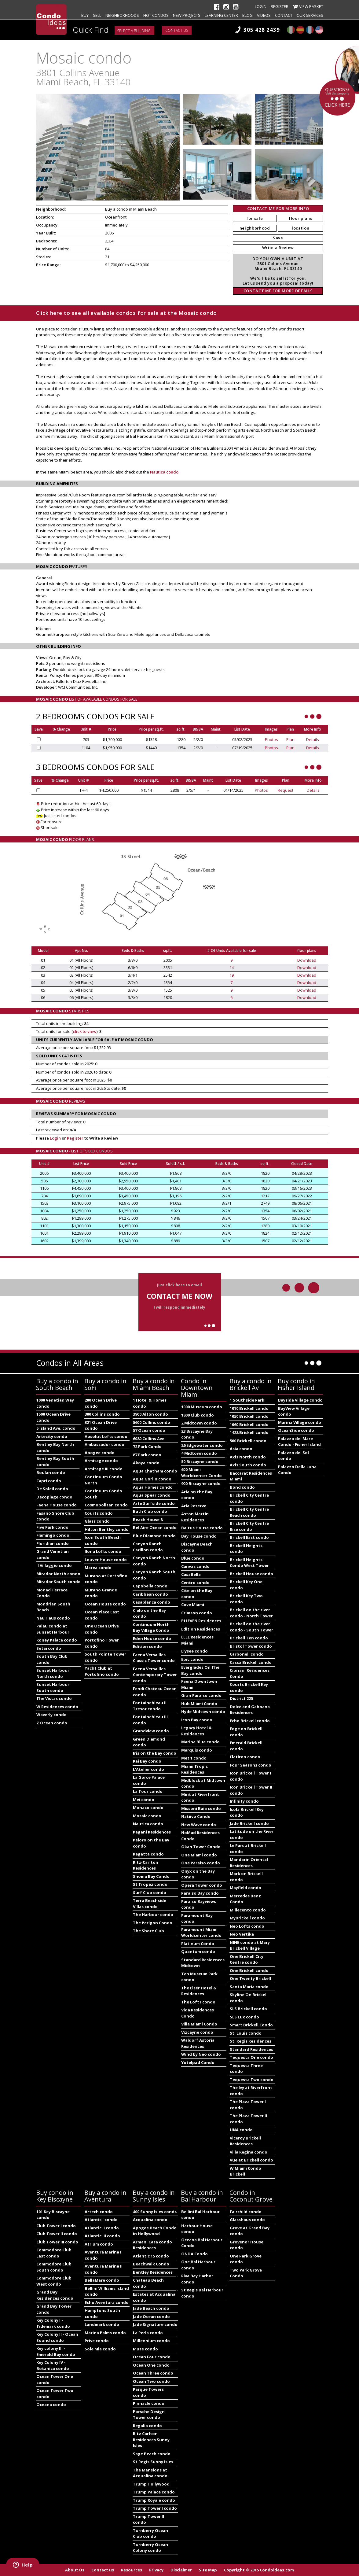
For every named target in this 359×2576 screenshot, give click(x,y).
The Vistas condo (54, 1698)
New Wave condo (198, 1824)
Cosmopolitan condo (106, 1505)
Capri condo (48, 1480)
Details (312, 739)
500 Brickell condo (248, 1440)
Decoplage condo (54, 1497)
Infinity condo (244, 1801)
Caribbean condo (150, 1594)
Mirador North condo (58, 1573)
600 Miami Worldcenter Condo (201, 1472)
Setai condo (48, 1648)
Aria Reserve (193, 1506)
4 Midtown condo (199, 1453)
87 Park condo (147, 1455)
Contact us (176, 30)
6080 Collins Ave (148, 1438)
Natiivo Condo (196, 1816)
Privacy (156, 2570)
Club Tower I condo (56, 2225)
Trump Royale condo (154, 2500)
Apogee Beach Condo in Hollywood (155, 2231)
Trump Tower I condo (155, 2508)
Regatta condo (148, 1854)
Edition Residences (200, 1629)
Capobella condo (150, 1586)
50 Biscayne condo (199, 1461)
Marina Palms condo (105, 2332)
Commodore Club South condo (53, 2267)
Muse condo (145, 2349)
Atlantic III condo (102, 2236)
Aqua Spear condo (151, 1495)
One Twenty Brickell (250, 1978)
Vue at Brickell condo (251, 2160)
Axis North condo (248, 1457)
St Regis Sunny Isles (153, 2461)
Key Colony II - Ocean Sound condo (57, 2337)
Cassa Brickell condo (251, 1662)
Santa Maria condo (249, 1986)
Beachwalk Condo (151, 2264)
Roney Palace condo (56, 1640)
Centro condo (195, 1582)
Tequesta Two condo (251, 2079)
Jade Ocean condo (151, 2316)
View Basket (311, 6)
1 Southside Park (247, 1400)
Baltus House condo (202, 1528)
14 (231, 967)
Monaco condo (148, 1807)
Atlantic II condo (102, 2228)
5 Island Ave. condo (55, 1428)
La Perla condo (148, 2332)
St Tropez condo (150, 1884)
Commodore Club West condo (53, 2281)
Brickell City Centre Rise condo (249, 1526)
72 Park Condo (147, 1446)
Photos (271, 739)
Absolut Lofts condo (106, 1436)
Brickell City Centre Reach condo (249, 1512)
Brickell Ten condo (249, 1638)
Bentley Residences (153, 2272)
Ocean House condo (105, 1604)
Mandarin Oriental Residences (249, 1862)
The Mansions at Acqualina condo (150, 2473)
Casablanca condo (151, 1602)
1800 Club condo (197, 1415)
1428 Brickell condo (249, 1432)
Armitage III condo (104, 1469)
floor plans (300, 218)
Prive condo (97, 2340)
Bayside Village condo (300, 1400)
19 (231, 975)
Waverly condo (51, 1714)
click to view (85, 1031)
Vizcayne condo (197, 2032)
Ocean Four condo (151, 2357)
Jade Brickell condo (249, 1823)
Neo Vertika (242, 1934)
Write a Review (278, 247)
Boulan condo (50, 1472)
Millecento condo (248, 1910)
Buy (85, 15)
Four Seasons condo (250, 1765)
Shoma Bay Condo (151, 1876)
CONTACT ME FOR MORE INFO (278, 208)
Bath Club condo (150, 1511)
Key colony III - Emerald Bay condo (55, 2351)
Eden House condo (152, 1638)
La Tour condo (148, 1791)
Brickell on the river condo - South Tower (251, 1627)
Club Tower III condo (57, 2242)
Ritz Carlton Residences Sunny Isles (151, 2439)
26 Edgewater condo (202, 1445)
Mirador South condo (58, 1581)
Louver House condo (106, 1559)
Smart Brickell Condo (251, 2025)
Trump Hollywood (151, 2484)
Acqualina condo (150, 2219)
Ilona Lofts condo (103, 1551)
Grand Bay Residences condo (54, 2295)
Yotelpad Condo (197, 2062)
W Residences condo (57, 1706)
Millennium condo (151, 2340)
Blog (247, 15)
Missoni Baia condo (201, 1808)
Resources (131, 2570)
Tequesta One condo (251, 2057)
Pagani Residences (152, 1832)
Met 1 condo (194, 1758)
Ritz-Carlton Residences (145, 1865)
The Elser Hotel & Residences (198, 1991)
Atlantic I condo (101, 2219)
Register (279, 6)
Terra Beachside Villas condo (149, 1903)
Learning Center (221, 15)
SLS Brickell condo (248, 2008)
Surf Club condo (149, 1892)
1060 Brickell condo (249, 1424)
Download (306, 960)
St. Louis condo (246, 2033)
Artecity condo (51, 1436)
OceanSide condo (296, 1430)
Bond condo (242, 1487)
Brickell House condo (251, 1573)
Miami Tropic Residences (194, 1769)
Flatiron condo (245, 1757)
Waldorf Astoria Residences (197, 2043)
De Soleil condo (52, 1488)
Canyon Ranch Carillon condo (148, 1547)
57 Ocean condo (149, 1430)
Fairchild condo (246, 2211)
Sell (97, 15)
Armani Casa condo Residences (152, 2245)
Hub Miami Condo (199, 1703)
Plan (290, 739)
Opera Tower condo (201, 1885)
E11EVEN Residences (201, 1620)
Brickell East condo (249, 1537)
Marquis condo (196, 1750)
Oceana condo (51, 2404)
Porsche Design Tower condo (149, 2414)
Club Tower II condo (56, 2233)
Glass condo (97, 1521)
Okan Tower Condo (201, 1846)
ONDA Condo (194, 2254)
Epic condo (192, 1659)
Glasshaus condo (247, 2219)
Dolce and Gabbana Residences (250, 1709)
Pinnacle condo (148, 2403)
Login (260, 6)
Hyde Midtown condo (203, 1711)
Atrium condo (99, 2244)
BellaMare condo (102, 2280)
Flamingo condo (52, 1535)
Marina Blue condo (200, 1742)
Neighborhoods (122, 15)
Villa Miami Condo (199, 2024)
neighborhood (255, 228)
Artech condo (99, 2211)
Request (285, 790)
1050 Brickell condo (249, 1416)
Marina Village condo (299, 1422)
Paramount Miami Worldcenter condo (201, 1932)
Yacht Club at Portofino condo (102, 1671)
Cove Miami (192, 1604)
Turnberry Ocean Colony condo (150, 2547)
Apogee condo (100, 1452)
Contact (283, 15)
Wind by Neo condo (201, 2054)
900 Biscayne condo (201, 1483)
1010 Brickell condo (249, 1408)
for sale (255, 218)
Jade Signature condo (155, 2324)
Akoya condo (146, 1462)
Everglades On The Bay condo (200, 1670)
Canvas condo (195, 1566)
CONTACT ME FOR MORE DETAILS (278, 290)
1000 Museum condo (201, 1407)
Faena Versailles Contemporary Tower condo (155, 1674)
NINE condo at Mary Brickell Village (250, 1945)
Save (278, 238)
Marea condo (98, 1567)
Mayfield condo (245, 1887)
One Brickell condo (249, 1970)
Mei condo (143, 1799)
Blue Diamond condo (154, 1536)
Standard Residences (251, 2049)
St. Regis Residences (250, 2041)
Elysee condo (194, 1651)
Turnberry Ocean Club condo (150, 2533)
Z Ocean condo (51, 1723)
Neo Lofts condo (247, 1926)
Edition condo (147, 1646)
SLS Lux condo (244, 2017)
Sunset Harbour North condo (52, 1673)
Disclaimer (181, 2570)
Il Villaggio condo (54, 1565)
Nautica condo (164, 472)
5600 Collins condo (151, 1422)
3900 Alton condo (150, 1414)
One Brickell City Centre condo (246, 1959)
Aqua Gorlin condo (152, 1479)
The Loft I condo (198, 2002)
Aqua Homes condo (153, 1487)
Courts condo (99, 1513)
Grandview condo (151, 1731)
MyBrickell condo (247, 1918)
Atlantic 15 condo (151, 2256)
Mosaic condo (147, 1816)
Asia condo (241, 1448)
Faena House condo (56, 1505)
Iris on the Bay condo (154, 1753)
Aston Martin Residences (195, 1517)
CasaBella (191, 1574)
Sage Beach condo (151, 2453)
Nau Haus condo (53, 1618)
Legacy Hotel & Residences (196, 1731)
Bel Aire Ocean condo (155, 1527)
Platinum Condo (197, 1943)
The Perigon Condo (152, 1923)
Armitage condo (101, 1460)
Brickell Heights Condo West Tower (249, 1562)
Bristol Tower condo (251, 1646)
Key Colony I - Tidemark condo (53, 2323)
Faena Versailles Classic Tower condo (154, 1658)
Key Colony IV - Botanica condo (52, 2365)
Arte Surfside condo (154, 1503)
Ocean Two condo (151, 2381)
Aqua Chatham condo (155, 1471)
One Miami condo (199, 1855)
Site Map (208, 2570)
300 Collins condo (102, 1414)
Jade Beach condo (151, 2308)
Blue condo (192, 1558)
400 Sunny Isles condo (155, 2211)
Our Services (310, 15)
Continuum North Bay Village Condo (151, 1627)
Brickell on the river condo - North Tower (251, 1613)
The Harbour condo (153, 1914)
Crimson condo (196, 1613)
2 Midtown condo (199, 1423)
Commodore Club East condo (53, 2253)
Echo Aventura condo (107, 2302)
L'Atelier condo (148, 1769)
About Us (74, 2570)
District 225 (241, 1698)
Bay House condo (199, 1536)
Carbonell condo (247, 1654)
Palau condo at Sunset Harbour (52, 1629)
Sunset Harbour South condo (52, 1687)
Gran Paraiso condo (201, 1695)
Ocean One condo (151, 2365)
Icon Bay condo (196, 1720)
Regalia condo (147, 2425)
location (300, 228)
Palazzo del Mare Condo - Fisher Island (299, 1441)
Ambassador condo (104, 1444)
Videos (264, 15)
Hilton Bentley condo (107, 1529)
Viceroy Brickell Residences (245, 2141)
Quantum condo (198, 1951)
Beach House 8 (148, 1519)
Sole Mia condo (100, 2349)
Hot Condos (156, 15)
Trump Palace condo (154, 2492)
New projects (186, 15)
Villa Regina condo (248, 2152)
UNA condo (241, 2129)
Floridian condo (52, 1543)
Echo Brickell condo (250, 1720)
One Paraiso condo (200, 1863)
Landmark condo (102, 2324)
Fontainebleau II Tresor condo (150, 1706)
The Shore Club (148, 1930)
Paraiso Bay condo (200, 1893)
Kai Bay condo (147, 1761)
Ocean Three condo (153, 2373)
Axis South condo (248, 1465)
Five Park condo (52, 1527)
